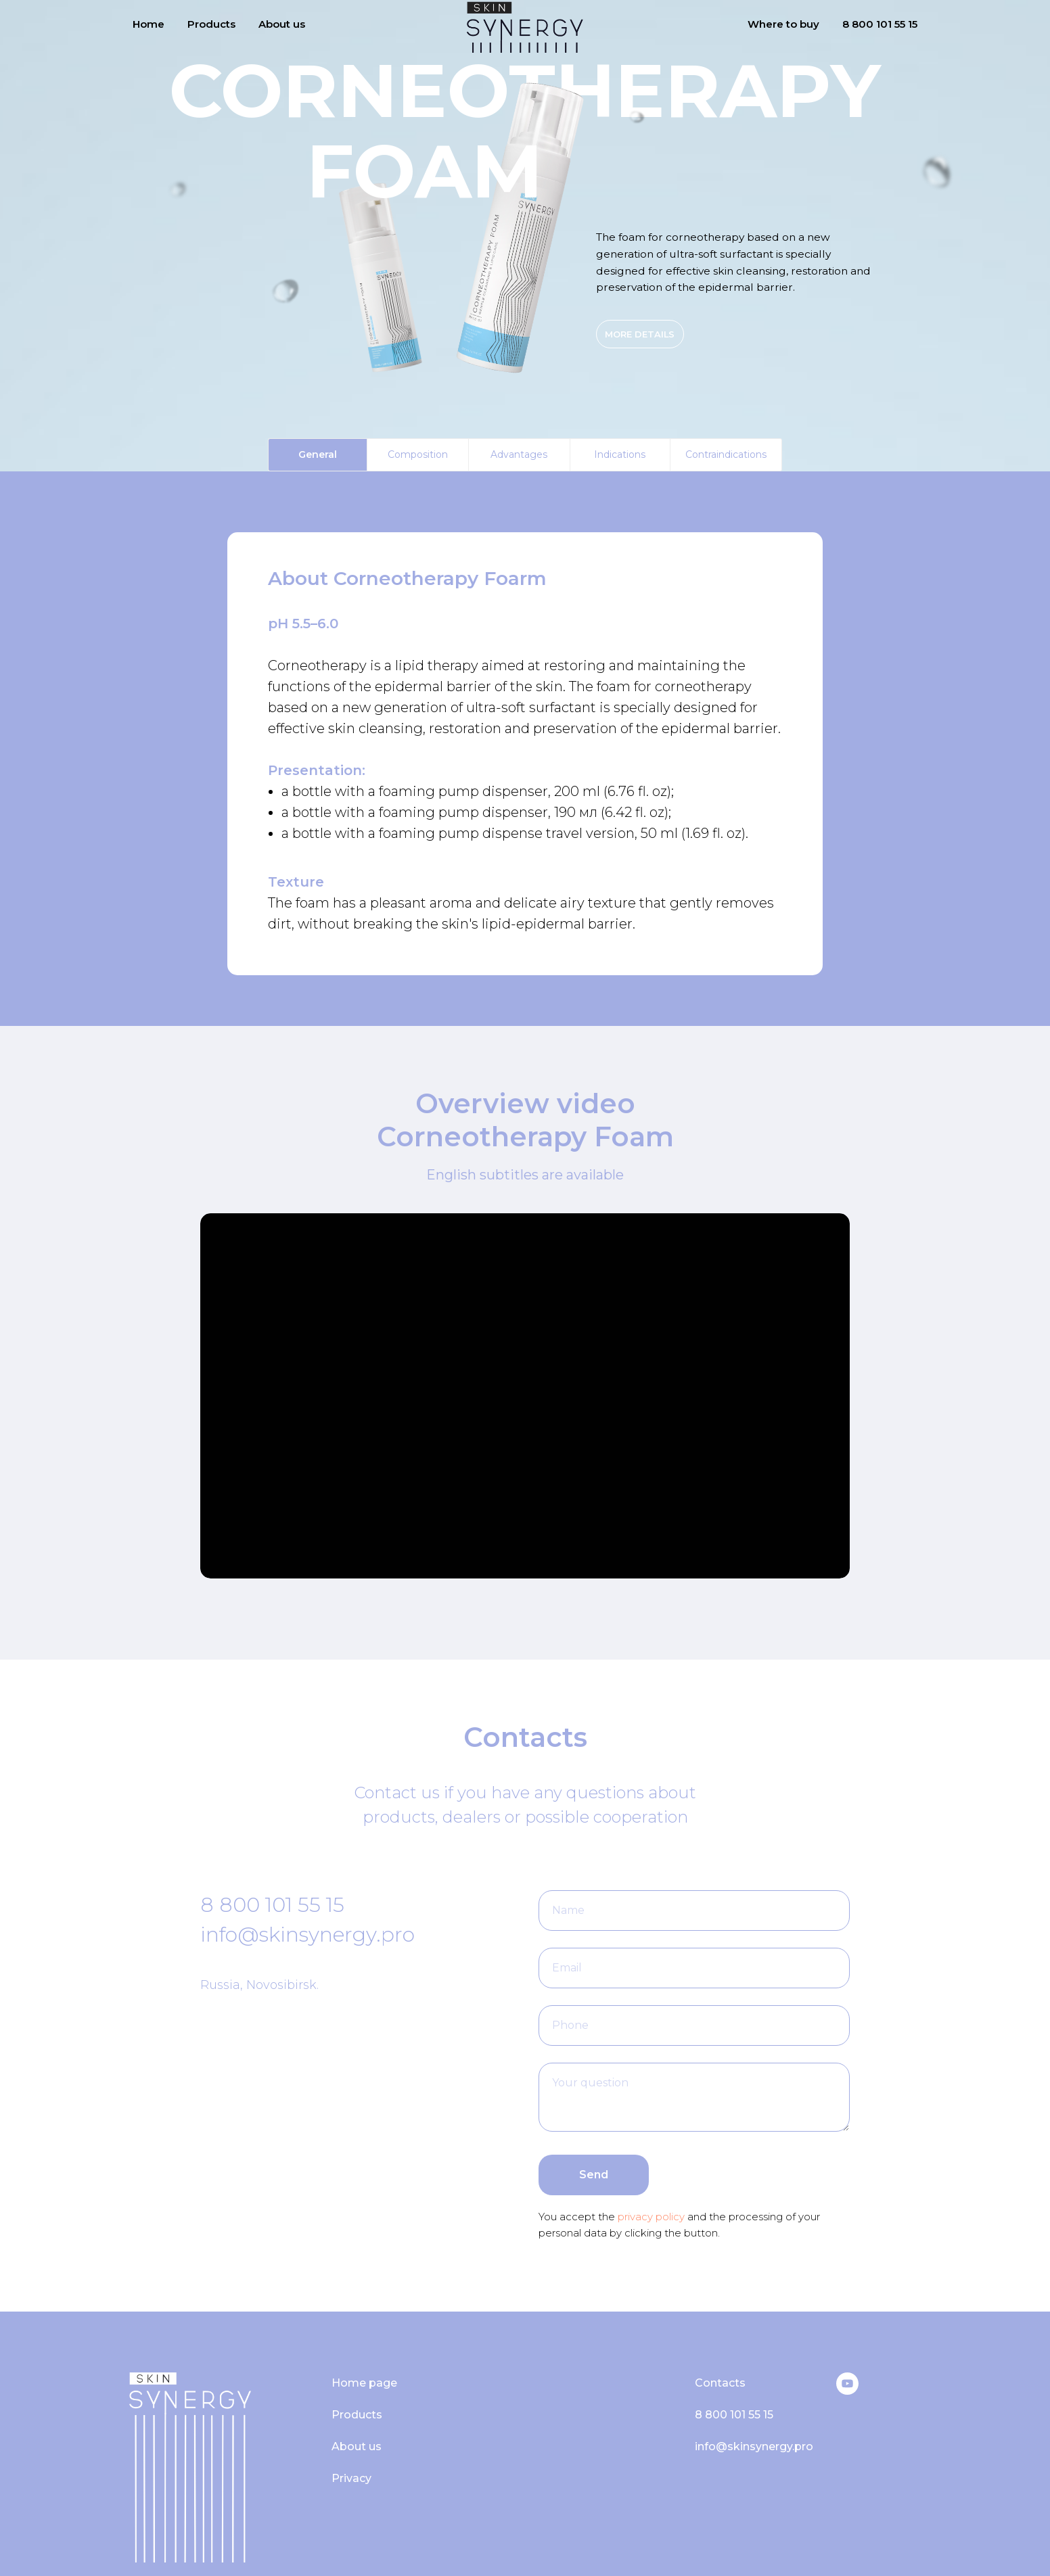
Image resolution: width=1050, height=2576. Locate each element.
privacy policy (650, 2216)
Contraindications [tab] (726, 454)
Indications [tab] (619, 454)
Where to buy (783, 24)
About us (281, 24)
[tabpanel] (525, 748)
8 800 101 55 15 (879, 24)
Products (211, 24)
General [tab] (317, 454)
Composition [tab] (418, 454)
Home (148, 24)
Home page (364, 2382)
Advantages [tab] (518, 454)
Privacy (351, 2478)
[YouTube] (847, 2391)
